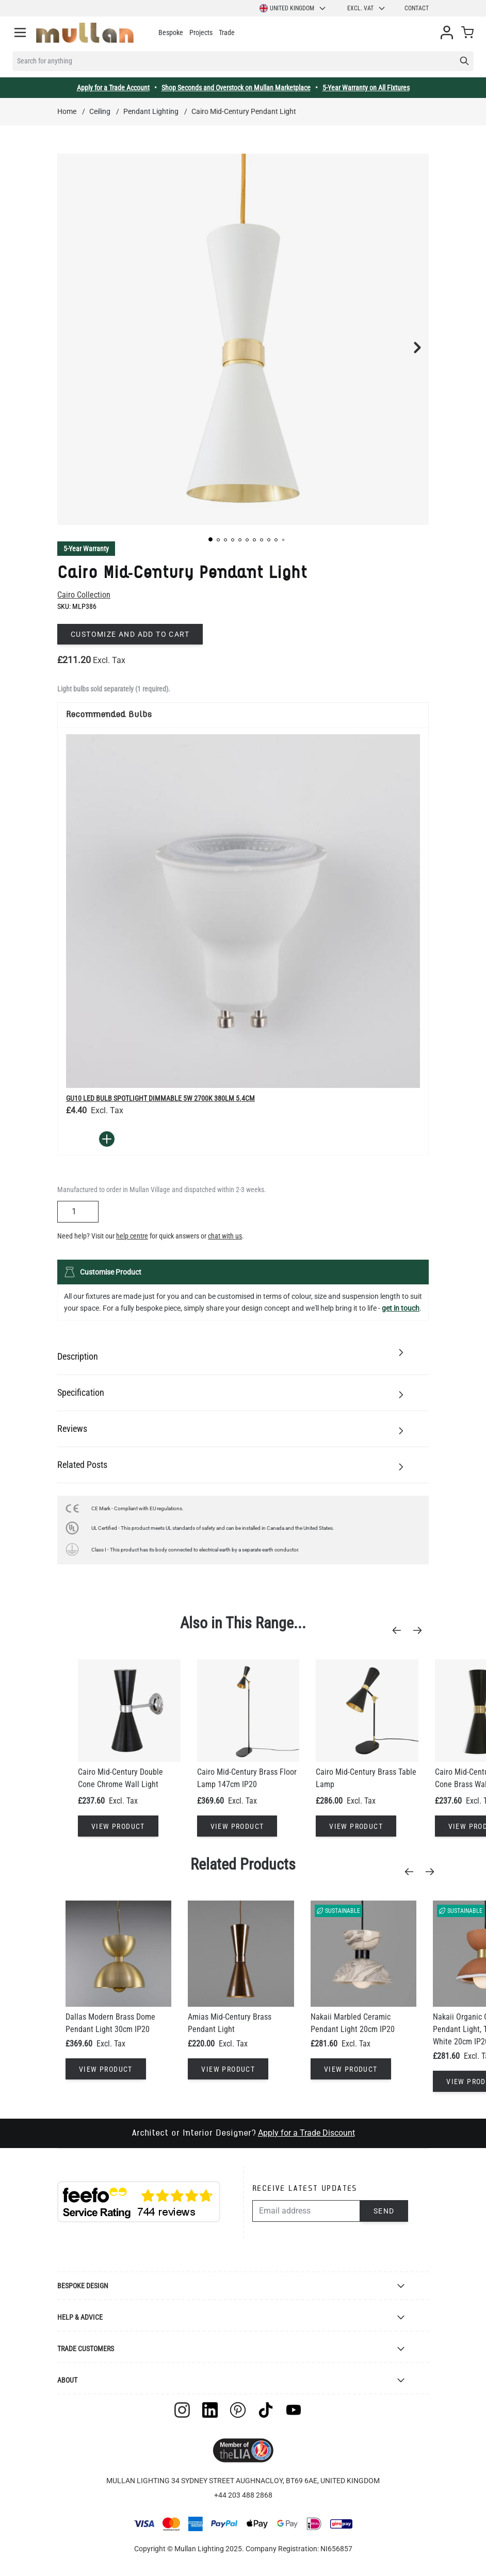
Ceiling (99, 111)
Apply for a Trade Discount (306, 2133)
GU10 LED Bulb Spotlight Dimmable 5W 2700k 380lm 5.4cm (160, 1098)
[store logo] (85, 33)
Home (66, 111)
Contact (416, 8)
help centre (132, 1236)
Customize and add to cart (130, 634)
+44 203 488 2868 (243, 2495)
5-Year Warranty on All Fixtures (366, 88)
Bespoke (170, 32)
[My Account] (447, 32)
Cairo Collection (83, 595)
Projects (201, 32)
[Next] (420, 1630)
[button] (210, 539)
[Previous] (400, 1630)
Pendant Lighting (151, 111)
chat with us (225, 1236)
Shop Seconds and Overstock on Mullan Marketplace (236, 88)
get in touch (400, 1308)
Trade (227, 32)
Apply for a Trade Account (113, 88)
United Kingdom (293, 8)
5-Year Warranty (86, 548)
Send (384, 2211)
